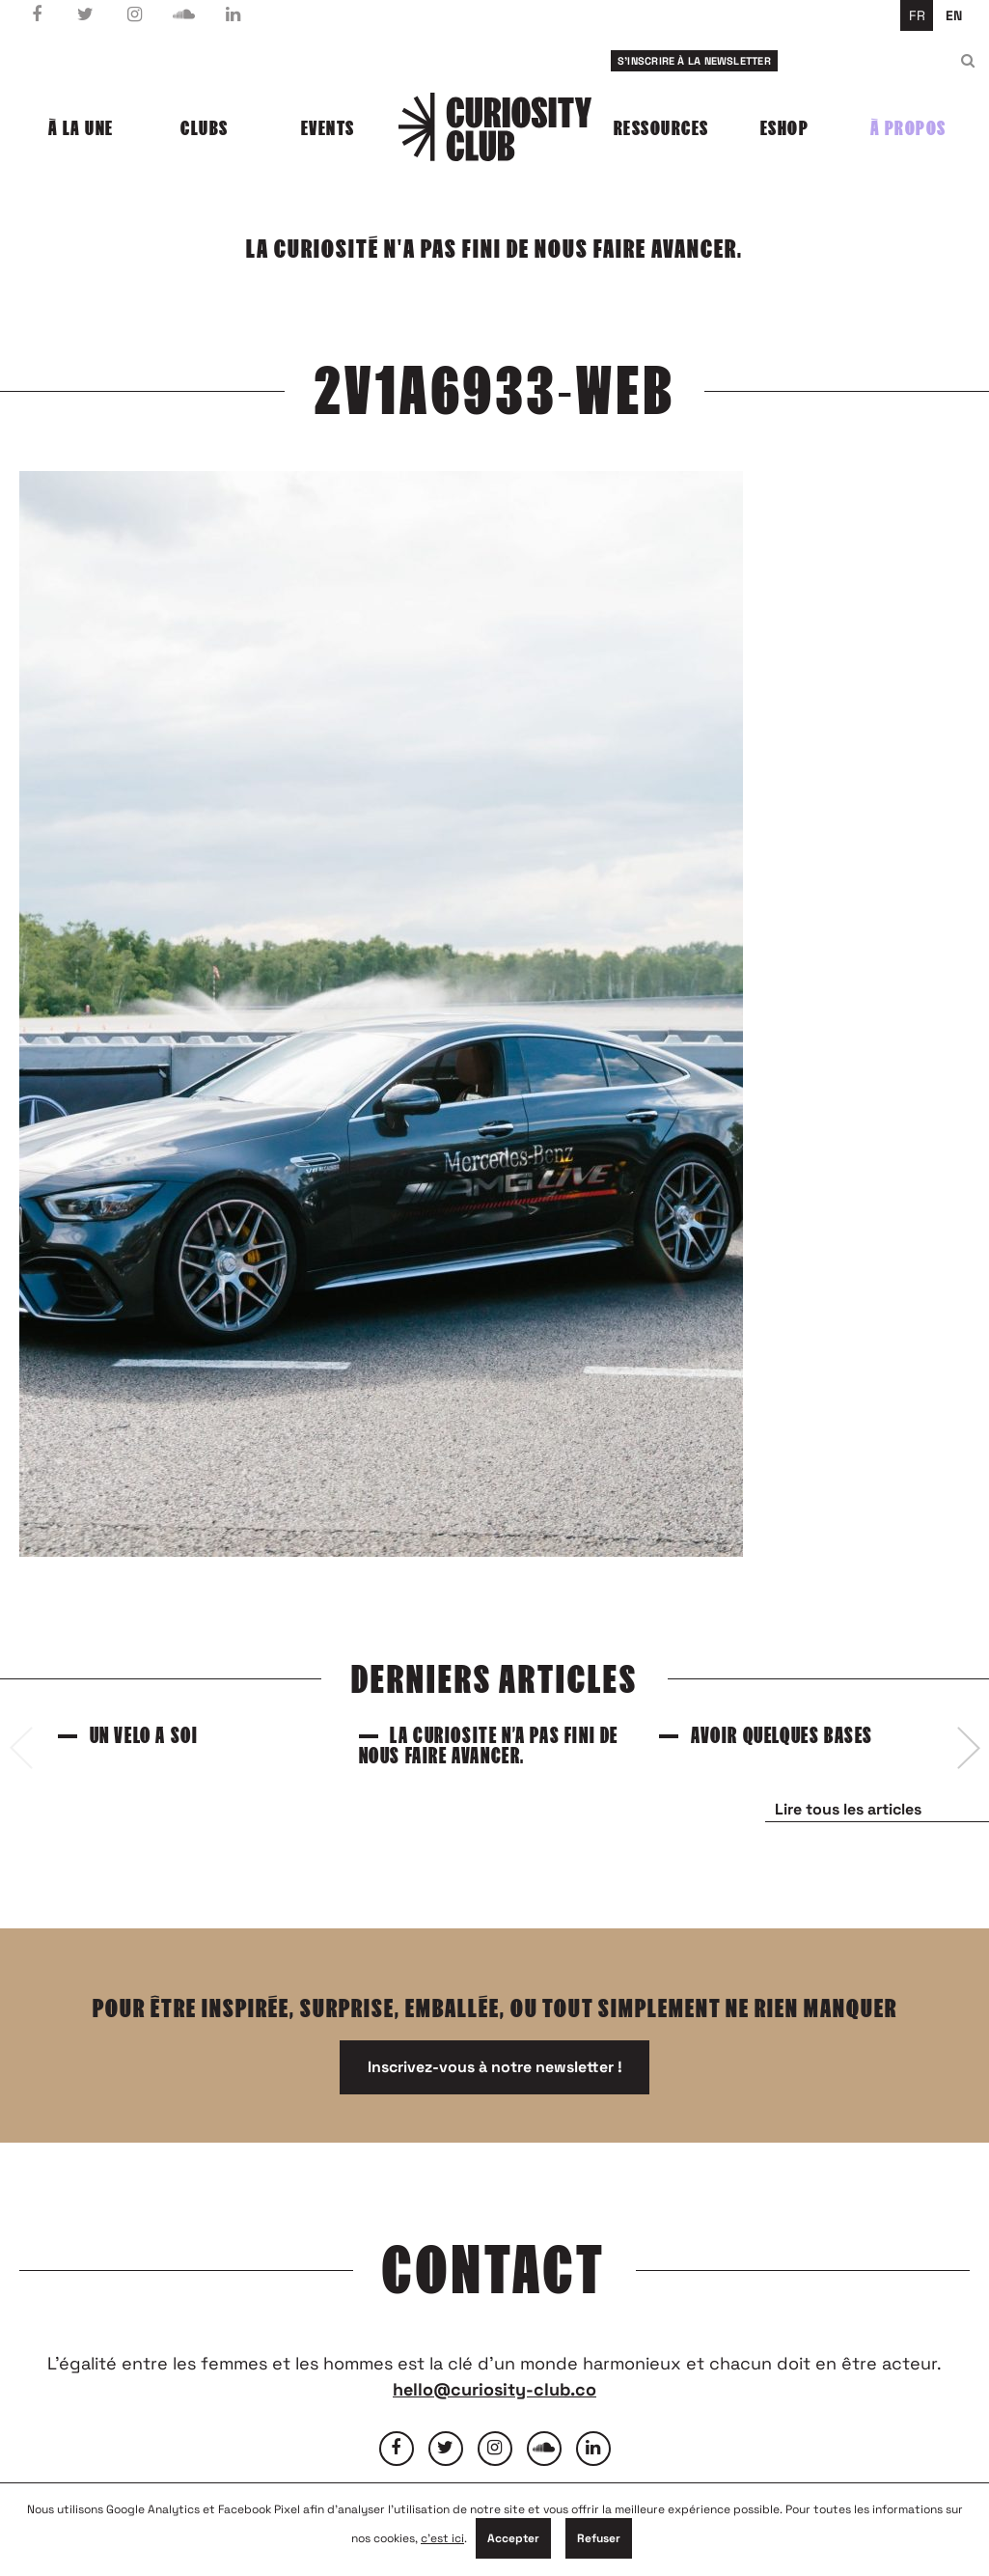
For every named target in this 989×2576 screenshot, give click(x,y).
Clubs (204, 128)
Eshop (785, 128)
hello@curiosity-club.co (494, 2389)
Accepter (513, 2538)
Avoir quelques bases (782, 1736)
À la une (81, 128)
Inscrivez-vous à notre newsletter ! (495, 2067)
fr (917, 15)
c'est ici (442, 2538)
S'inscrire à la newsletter (694, 61)
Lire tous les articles (848, 1809)
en (954, 15)
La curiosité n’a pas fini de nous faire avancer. (488, 1746)
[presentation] (21, 1748)
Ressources (661, 128)
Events (328, 128)
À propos (908, 128)
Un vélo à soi (144, 1736)
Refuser (598, 2538)
